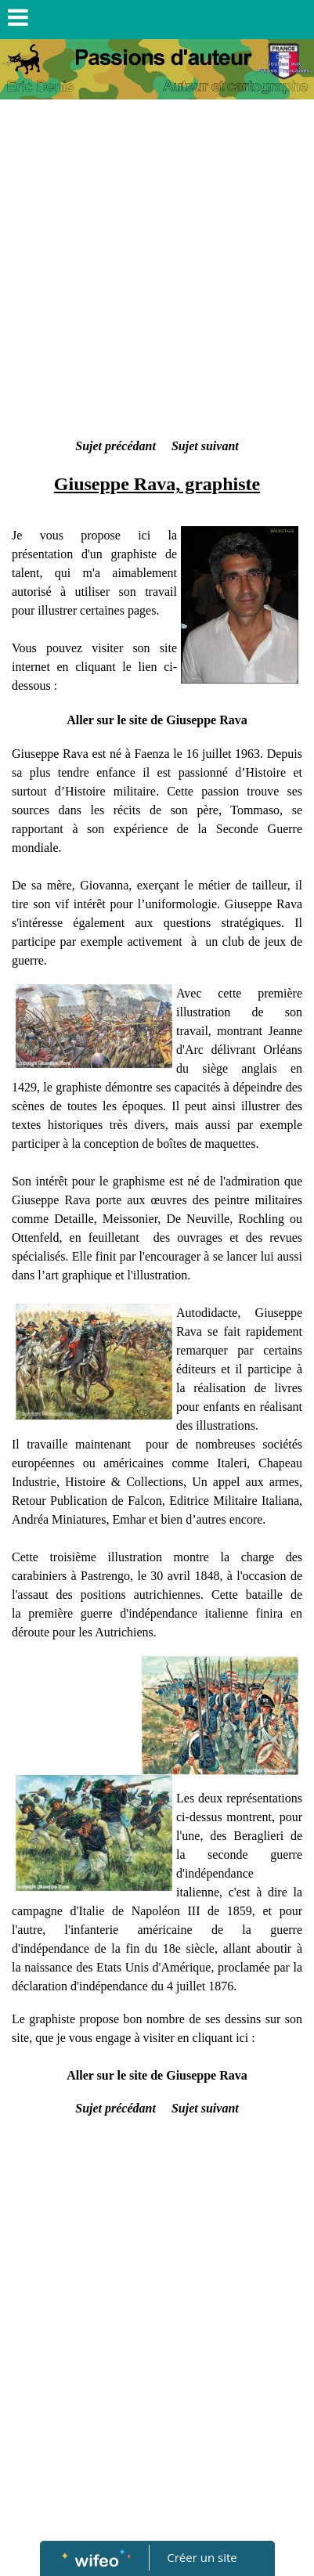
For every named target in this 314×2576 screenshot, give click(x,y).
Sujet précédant (115, 446)
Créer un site (201, 2557)
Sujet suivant (205, 446)
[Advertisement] (157, 272)
